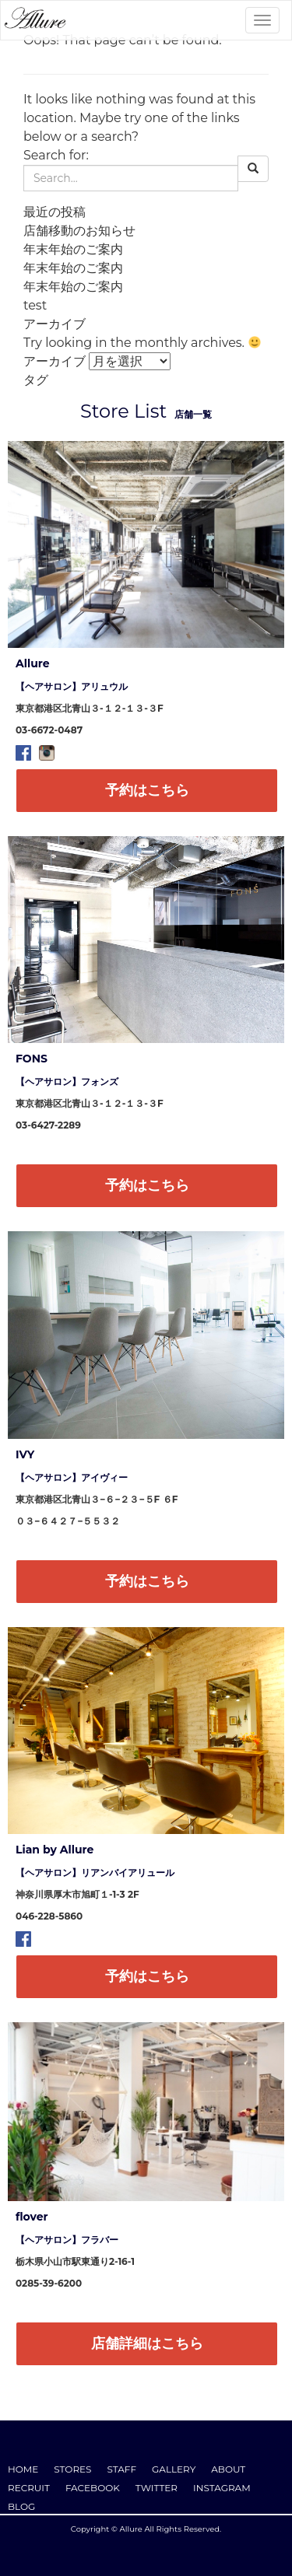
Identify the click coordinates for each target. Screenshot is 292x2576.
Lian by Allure (54, 1850)
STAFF (122, 2469)
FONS (31, 1059)
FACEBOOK (92, 2488)
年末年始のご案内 (73, 249)
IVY (25, 1454)
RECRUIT (29, 2488)
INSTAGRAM (222, 2488)
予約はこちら (147, 790)
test (35, 305)
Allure (33, 663)
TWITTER (156, 2488)
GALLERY (173, 2469)
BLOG (21, 2506)
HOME (23, 2469)
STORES (72, 2469)
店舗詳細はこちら (147, 2343)
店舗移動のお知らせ (79, 230)
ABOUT (228, 2469)
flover (32, 2217)
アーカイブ (54, 361)
